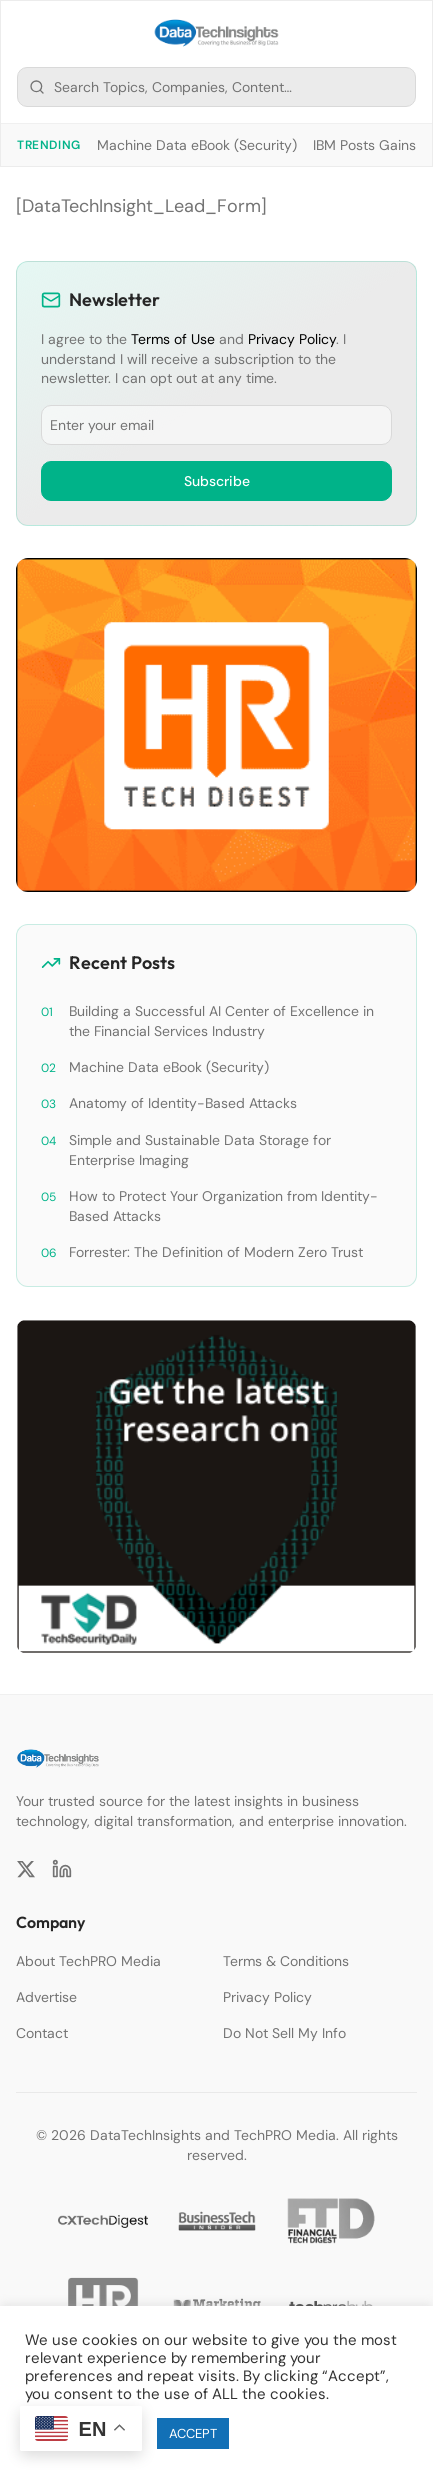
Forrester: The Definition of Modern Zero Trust (216, 1252)
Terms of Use (173, 339)
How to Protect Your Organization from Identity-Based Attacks (223, 1206)
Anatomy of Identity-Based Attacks (183, 1103)
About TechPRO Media (88, 1961)
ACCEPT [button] (193, 2433)
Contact (42, 2033)
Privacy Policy (292, 339)
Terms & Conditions (286, 1961)
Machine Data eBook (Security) (197, 145)
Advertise (46, 1997)
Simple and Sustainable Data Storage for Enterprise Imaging (200, 1150)
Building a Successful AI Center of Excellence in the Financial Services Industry (221, 1021)
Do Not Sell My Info (284, 2033)
